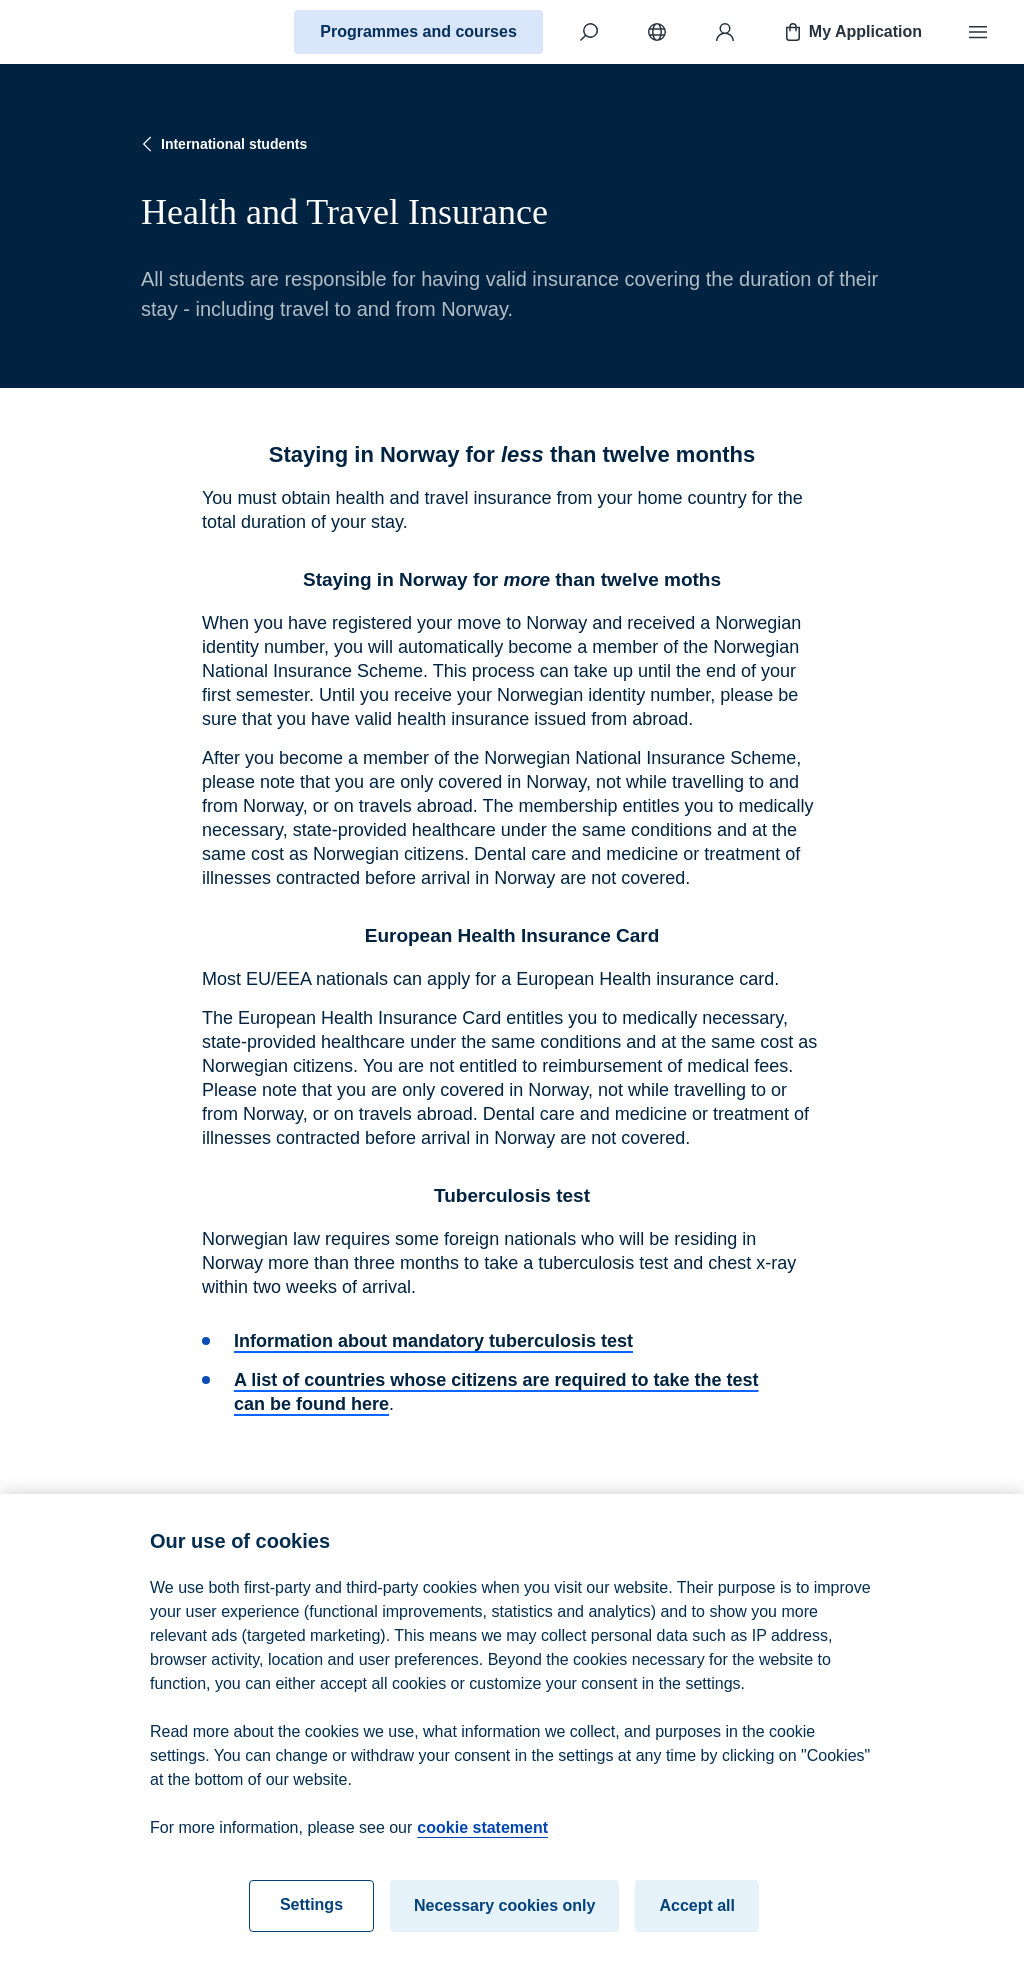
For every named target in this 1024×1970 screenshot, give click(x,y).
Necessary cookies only (504, 1919)
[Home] (86, 32)
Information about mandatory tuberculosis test (433, 1341)
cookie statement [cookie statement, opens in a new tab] (482, 1841)
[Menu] (978, 32)
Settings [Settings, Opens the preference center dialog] (311, 1918)
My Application (851, 32)
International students (222, 144)
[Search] (589, 32)
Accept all (697, 1919)
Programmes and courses (418, 31)
